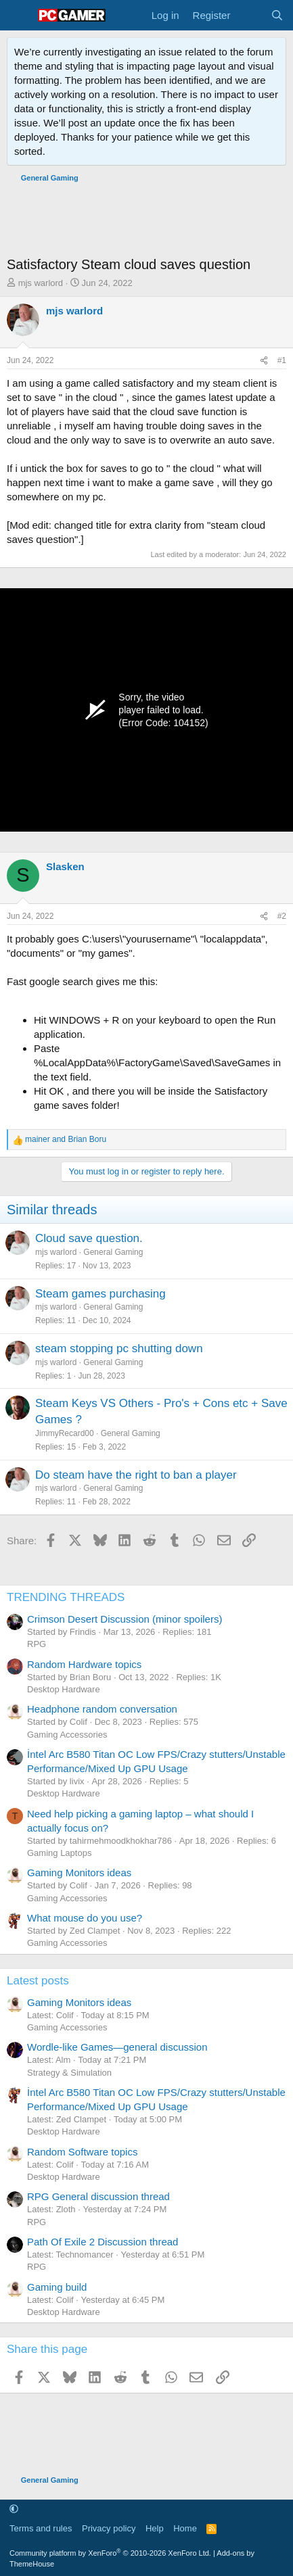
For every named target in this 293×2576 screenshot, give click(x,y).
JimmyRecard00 (64, 1433)
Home (185, 2528)
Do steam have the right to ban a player (136, 1475)
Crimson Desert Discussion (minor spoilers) (124, 1619)
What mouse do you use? (84, 1918)
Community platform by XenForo (110, 2553)
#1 (281, 360)
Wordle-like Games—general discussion (117, 2047)
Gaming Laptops (59, 1853)
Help (154, 2528)
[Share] (264, 360)
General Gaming (113, 1252)
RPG (36, 1644)
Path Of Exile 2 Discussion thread (102, 2241)
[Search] (277, 15)
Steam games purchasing (100, 1293)
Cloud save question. (89, 1238)
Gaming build (57, 2287)
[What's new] (250, 15)
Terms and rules (40, 2528)
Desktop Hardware (63, 1689)
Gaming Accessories (67, 1735)
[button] (14, 2509)
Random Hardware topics (84, 1664)
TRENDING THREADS (66, 1597)
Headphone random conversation (102, 1709)
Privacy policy (108, 2528)
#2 (281, 916)
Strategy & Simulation (69, 2073)
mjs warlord (40, 283)
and (65, 1139)
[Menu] (19, 15)
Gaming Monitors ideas (79, 1872)
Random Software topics (82, 2151)
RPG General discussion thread (98, 2196)
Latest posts (38, 1980)
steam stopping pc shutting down (119, 1348)
